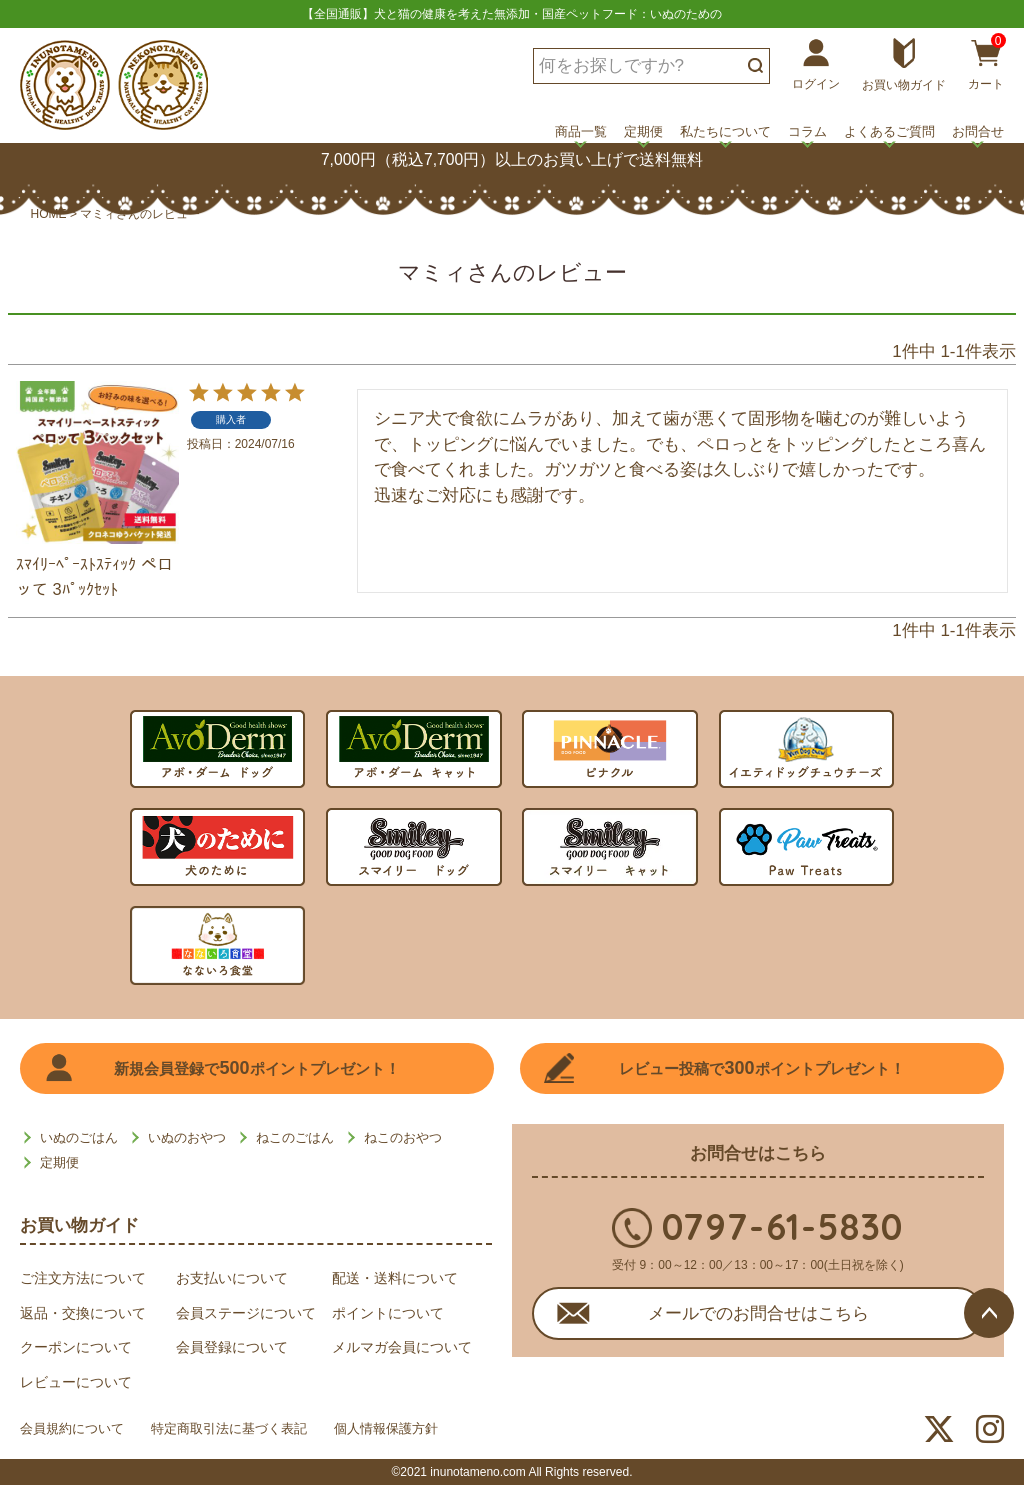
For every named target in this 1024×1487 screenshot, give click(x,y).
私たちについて (725, 131)
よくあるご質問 (889, 131)
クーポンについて (76, 1349)
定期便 (643, 131)
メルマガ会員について (402, 1349)
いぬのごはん (79, 1139)
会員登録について (232, 1349)
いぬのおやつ (187, 1139)
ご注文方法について (83, 1280)
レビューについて (76, 1384)
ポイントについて (388, 1315)
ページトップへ (989, 1313)
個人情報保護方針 (416, 1432)
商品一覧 (581, 131)
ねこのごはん (295, 1139)
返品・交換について (83, 1315)
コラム (807, 131)
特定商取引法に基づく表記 (246, 1432)
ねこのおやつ (403, 1139)
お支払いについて (232, 1280)
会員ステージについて (246, 1315)
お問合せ (978, 131)
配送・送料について (395, 1280)
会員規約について (76, 1432)
